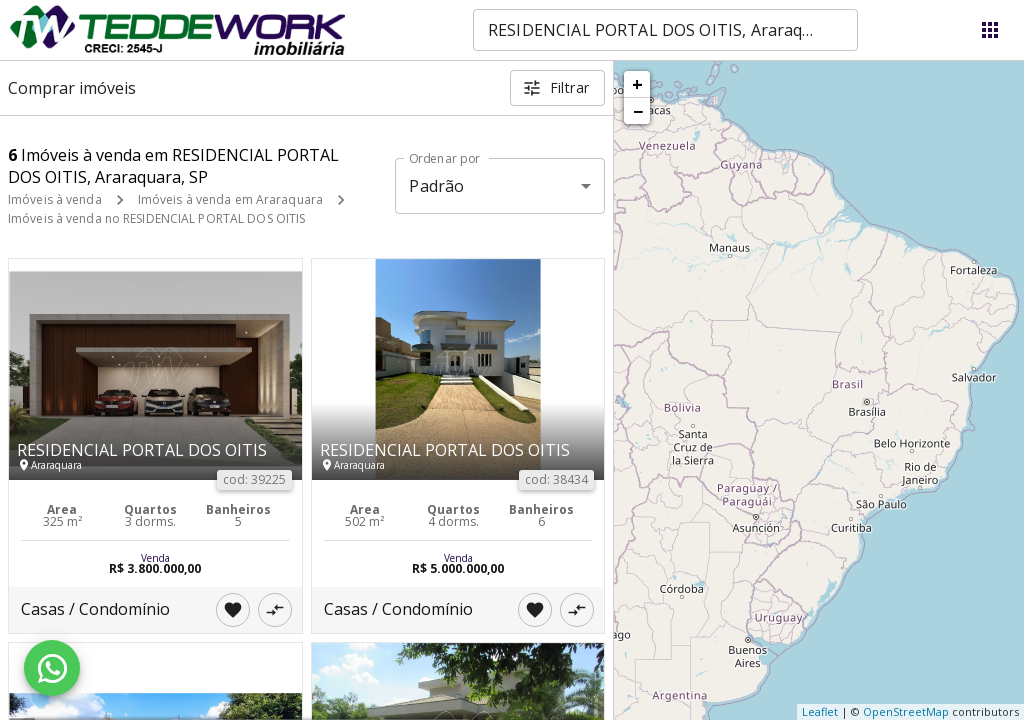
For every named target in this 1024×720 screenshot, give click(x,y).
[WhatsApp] (52, 668)
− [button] (638, 111)
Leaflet (820, 711)
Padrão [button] (436, 186)
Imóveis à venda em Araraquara (230, 199)
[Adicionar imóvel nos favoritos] (233, 610)
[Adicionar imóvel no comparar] (275, 610)
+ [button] (637, 84)
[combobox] (665, 30)
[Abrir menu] (990, 30)
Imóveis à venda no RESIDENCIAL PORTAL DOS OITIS (156, 218)
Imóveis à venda (55, 199)
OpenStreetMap (906, 711)
